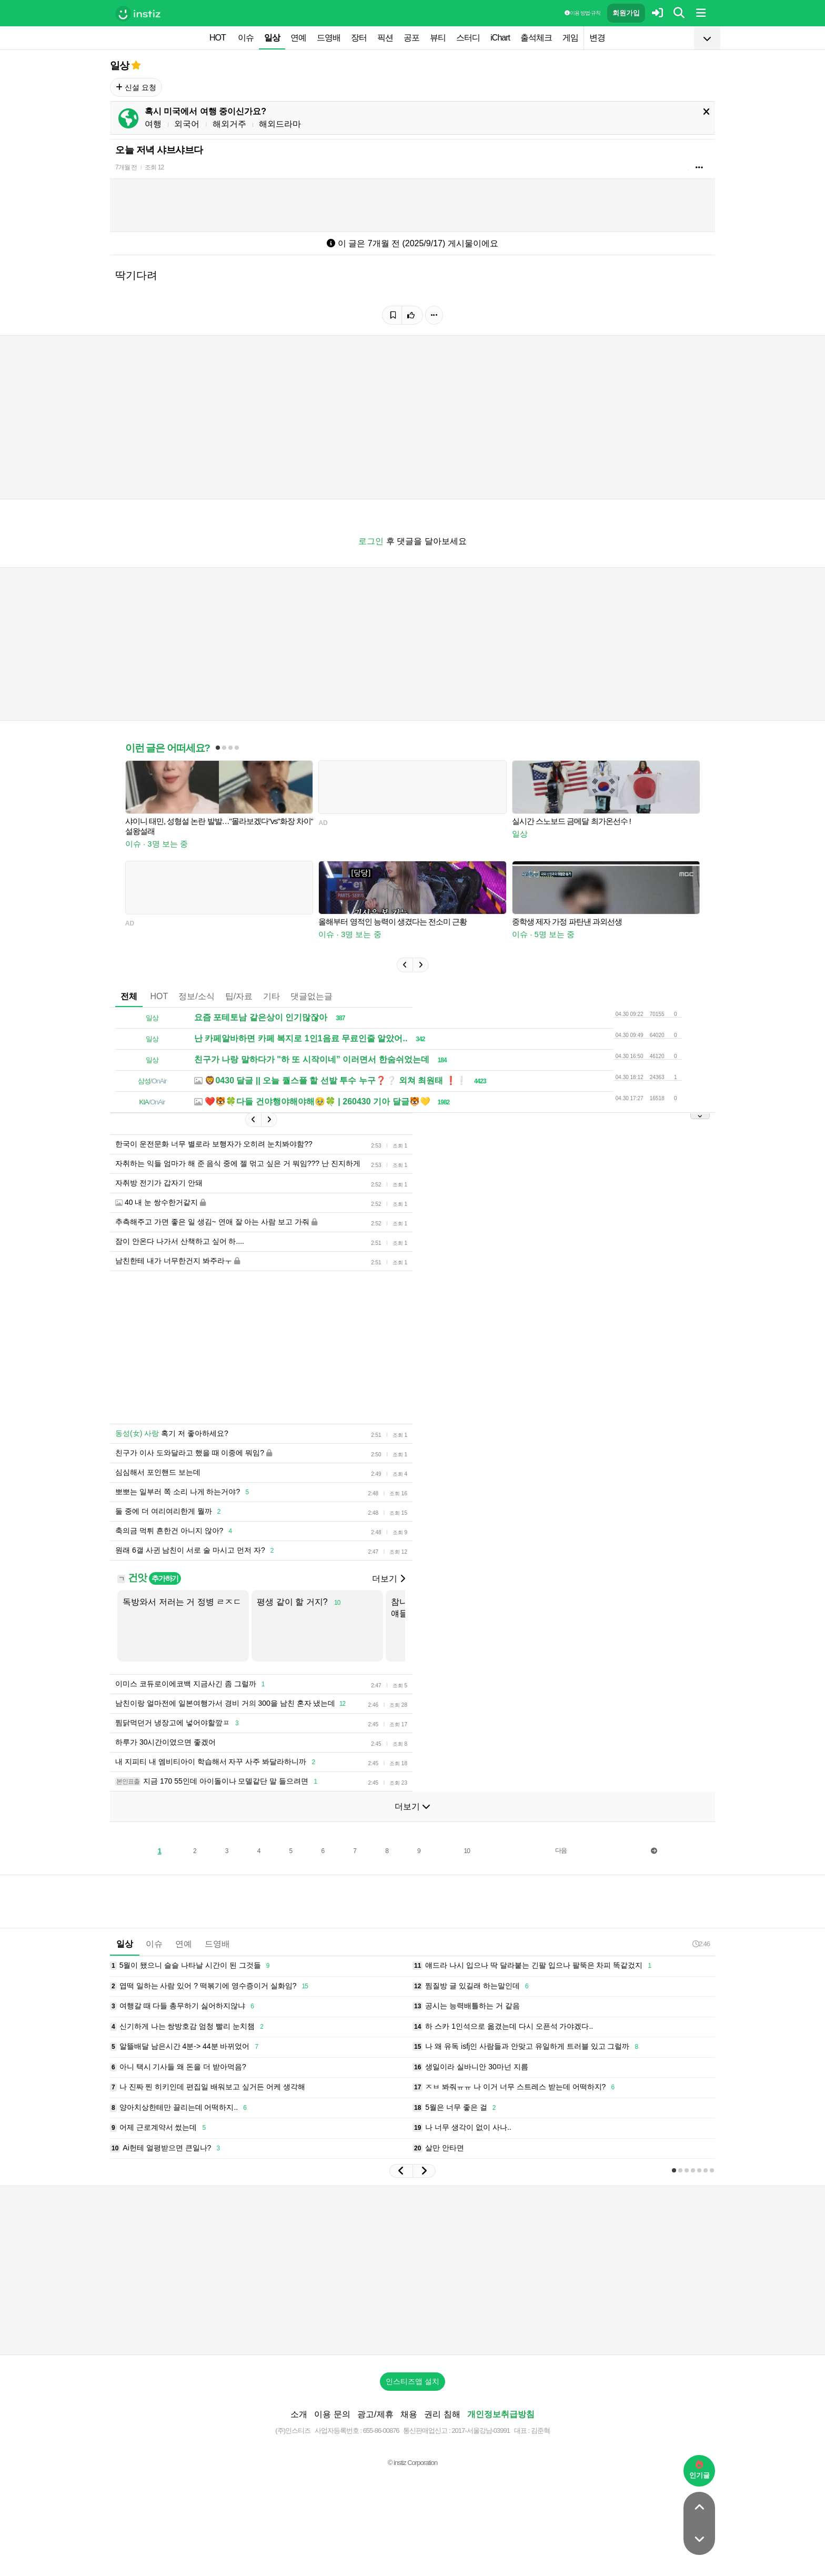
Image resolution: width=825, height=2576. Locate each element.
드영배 (328, 37)
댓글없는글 (311, 996)
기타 (271, 996)
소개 (298, 2414)
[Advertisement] (412, 2270)
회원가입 (626, 13)
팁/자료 (239, 996)
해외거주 (229, 123)
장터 (359, 37)
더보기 (388, 1578)
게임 (570, 37)
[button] (405, 965)
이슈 (246, 37)
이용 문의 (332, 2414)
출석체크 (536, 37)
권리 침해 (442, 2414)
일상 (272, 37)
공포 (411, 37)
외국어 (186, 123)
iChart (500, 37)
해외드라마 (280, 123)
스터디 (468, 37)
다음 (561, 1850)
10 (467, 1851)
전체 (128, 996)
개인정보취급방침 (501, 2414)
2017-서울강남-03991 (480, 2430)
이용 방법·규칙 (582, 13)
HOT (217, 37)
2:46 (701, 1944)
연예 (298, 37)
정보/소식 (196, 996)
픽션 (385, 37)
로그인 (371, 541)
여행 (153, 123)
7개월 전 (126, 167)
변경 (597, 37)
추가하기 (165, 1578)
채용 (408, 2414)
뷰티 (438, 37)
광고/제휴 (375, 2414)
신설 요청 (136, 87)
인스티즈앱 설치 (412, 2381)
